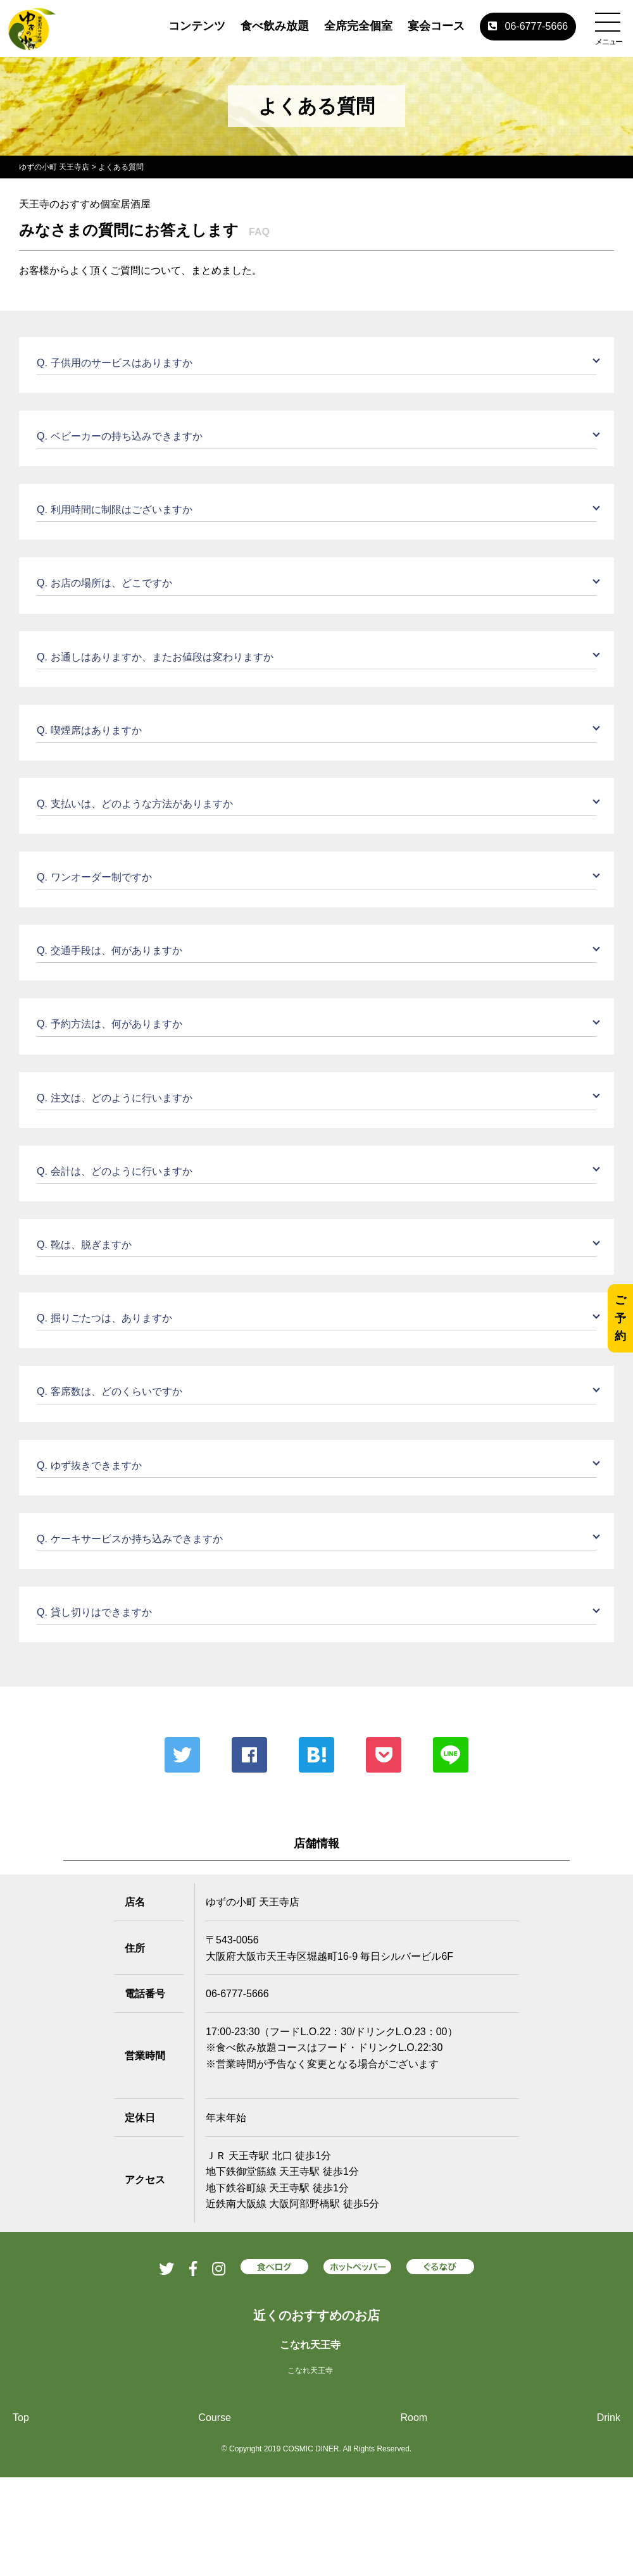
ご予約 (620, 1318)
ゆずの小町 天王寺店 (54, 167)
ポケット (383, 1755)
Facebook (249, 1755)
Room (413, 2417)
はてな (316, 1755)
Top (21, 2417)
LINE (450, 1755)
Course (214, 2417)
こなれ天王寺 (310, 2344)
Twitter (182, 1755)
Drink (608, 2417)
